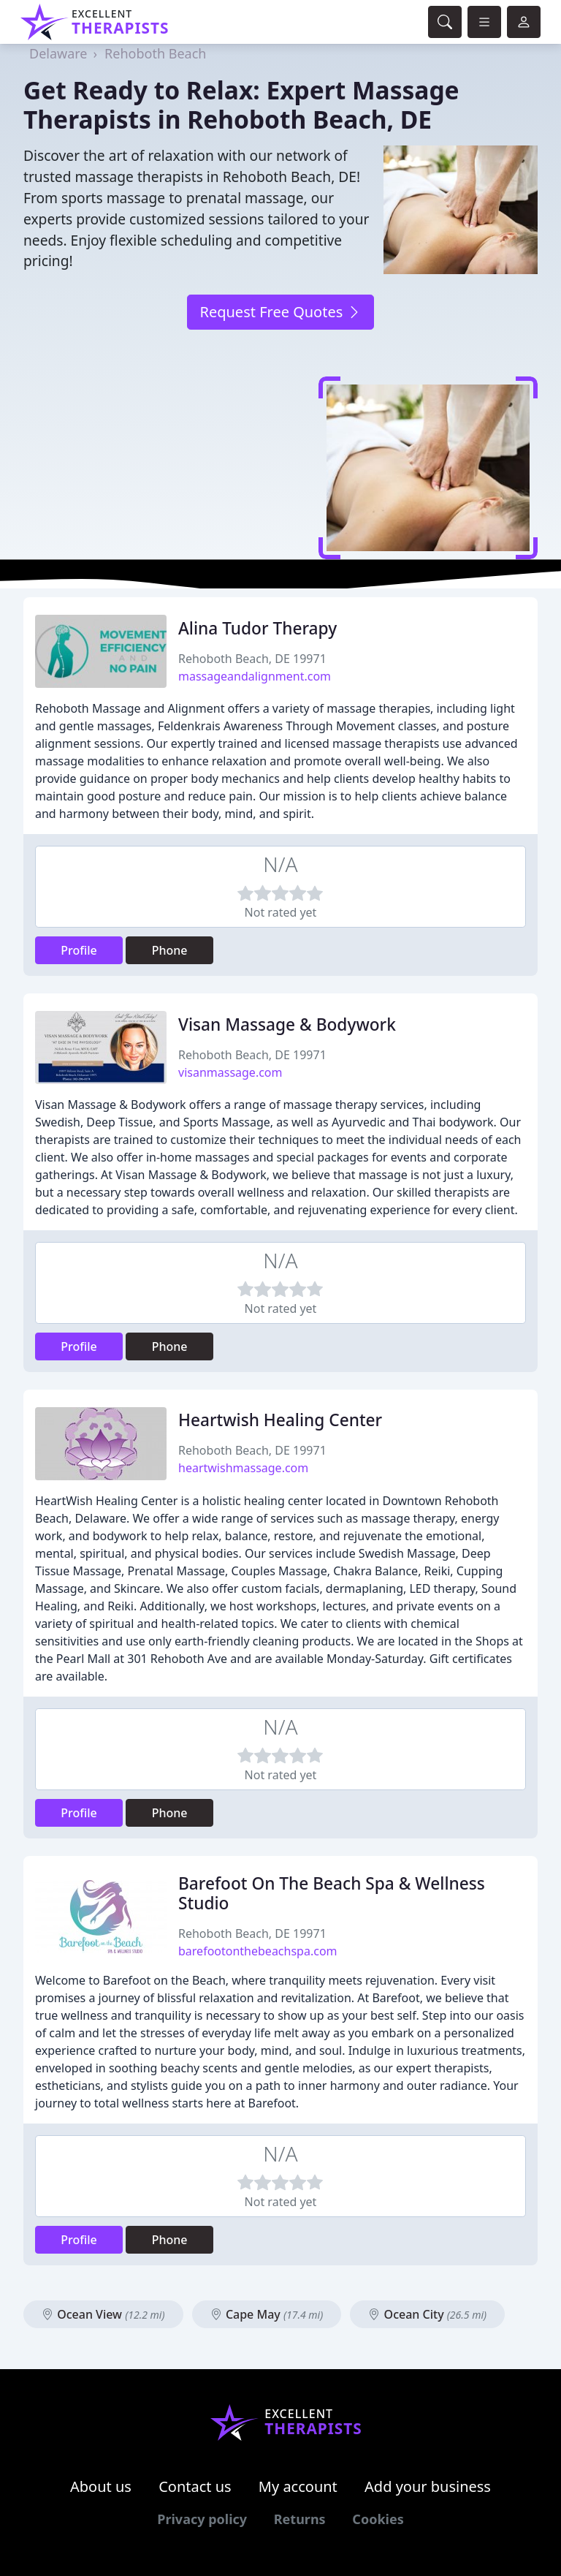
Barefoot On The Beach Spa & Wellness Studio (331, 1893)
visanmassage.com (230, 1072)
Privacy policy (202, 2519)
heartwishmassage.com (243, 1468)
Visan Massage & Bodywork (287, 1024)
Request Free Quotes (280, 312)
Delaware (58, 53)
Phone (170, 950)
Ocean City (427, 2314)
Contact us (195, 2486)
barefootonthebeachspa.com (257, 1951)
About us (100, 2486)
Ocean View (103, 2314)
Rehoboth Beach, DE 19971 (252, 659)
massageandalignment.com (254, 676)
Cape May (267, 2314)
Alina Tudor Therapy (257, 628)
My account (298, 2486)
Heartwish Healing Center (280, 1420)
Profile (79, 950)
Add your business (428, 2486)
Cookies (377, 2519)
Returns (300, 2519)
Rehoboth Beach (155, 53)
